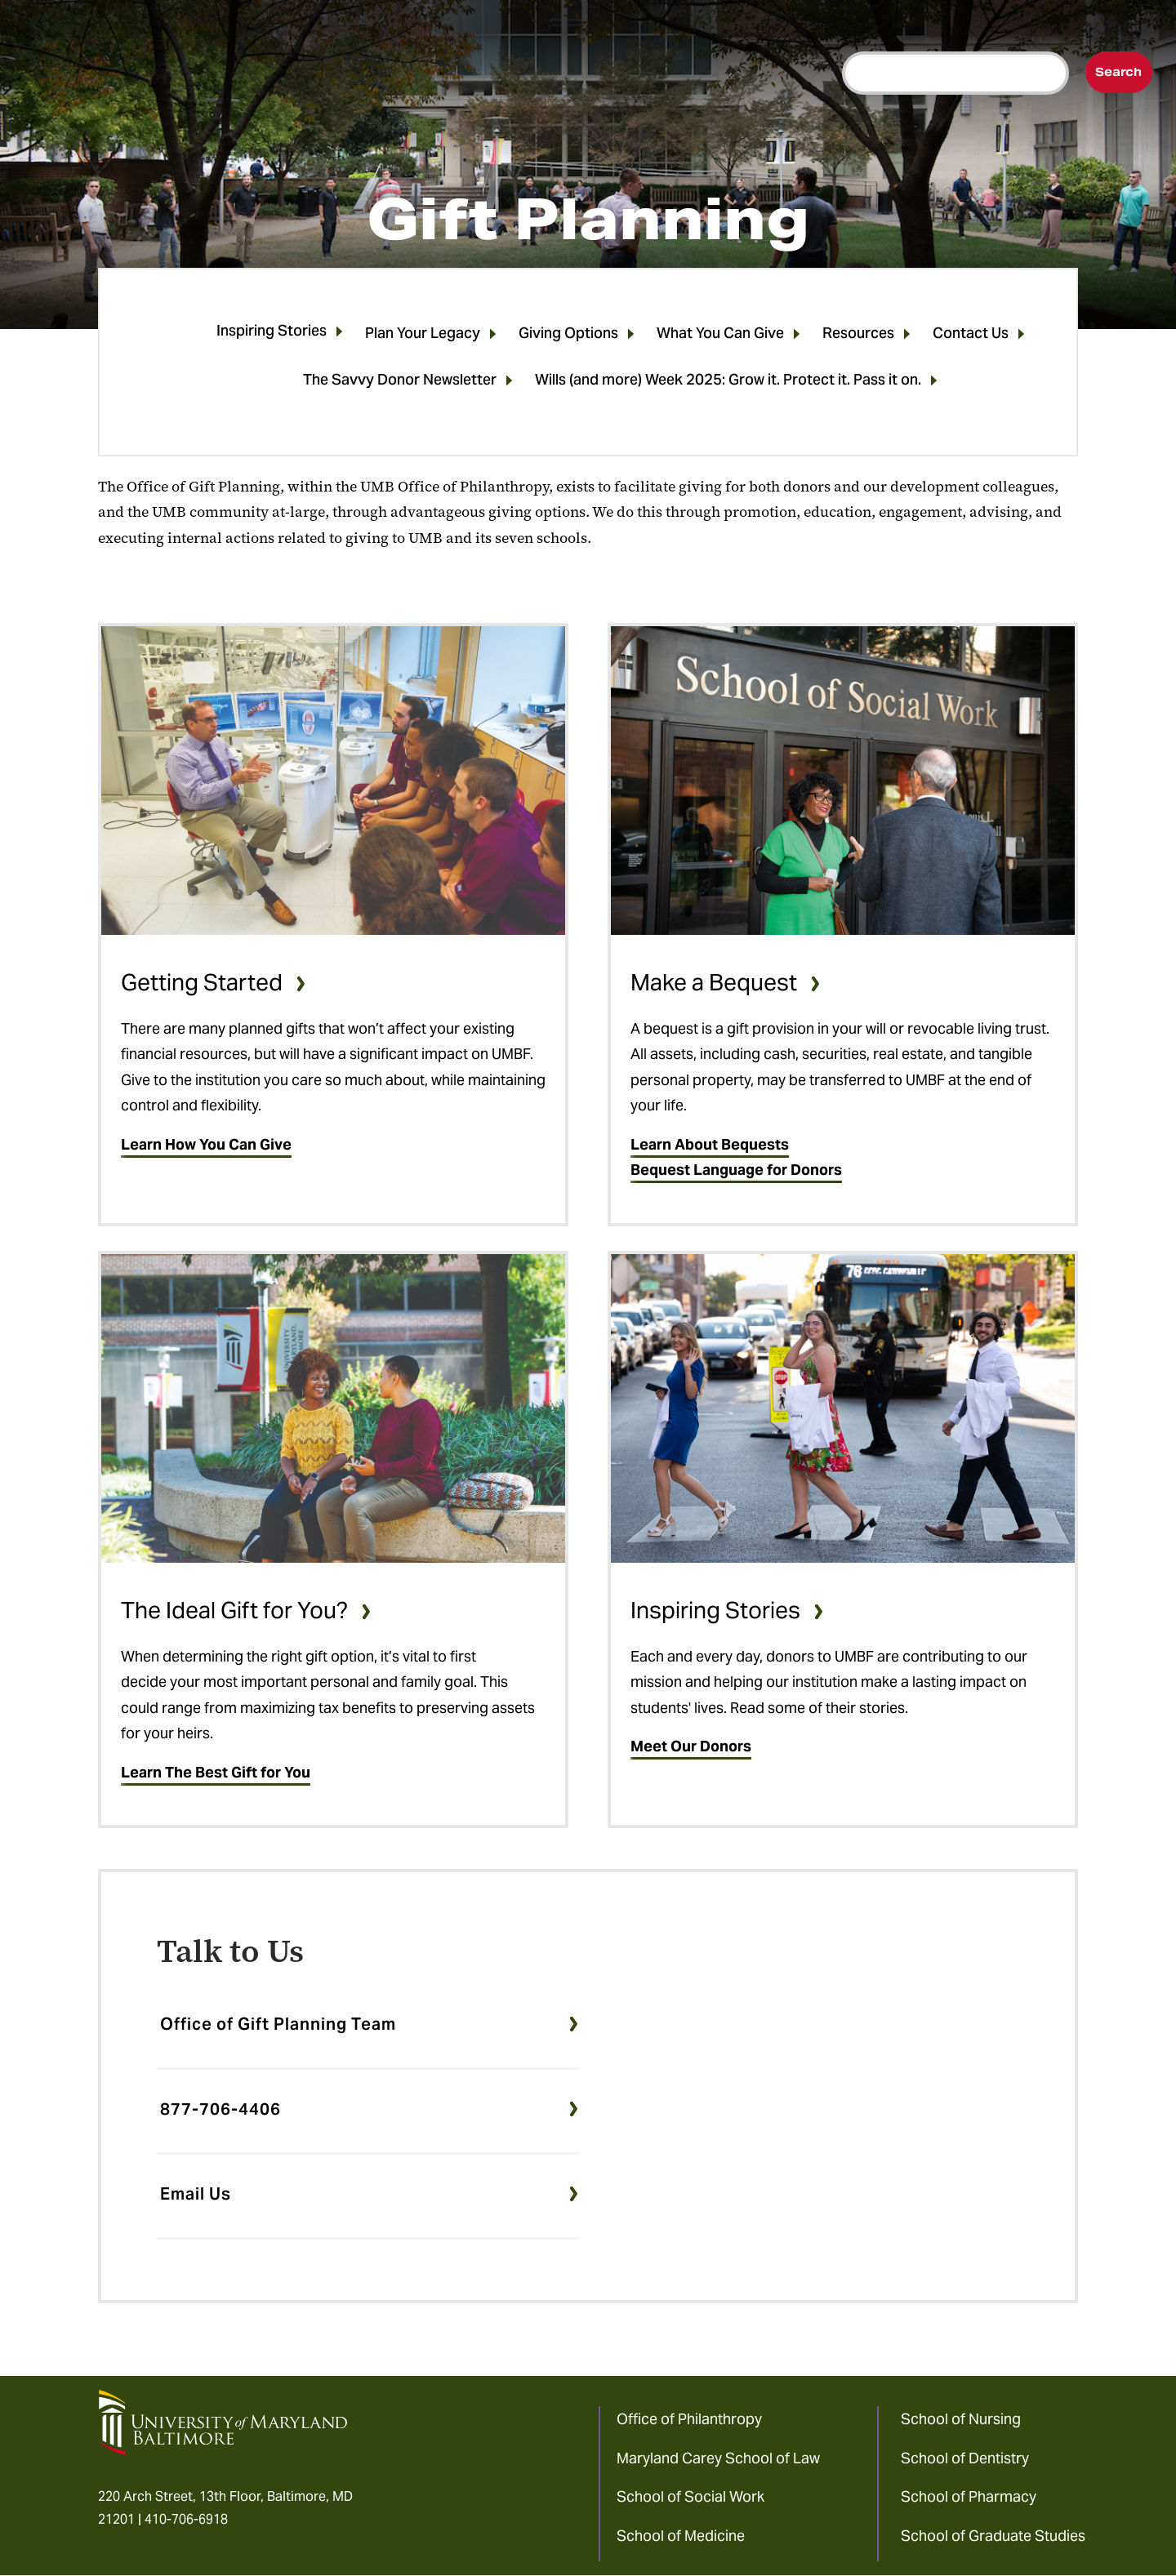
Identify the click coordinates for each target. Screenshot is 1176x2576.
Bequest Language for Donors (736, 1169)
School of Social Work (690, 2496)
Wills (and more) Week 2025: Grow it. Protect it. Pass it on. (728, 382)
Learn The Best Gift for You (215, 1772)
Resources (858, 336)
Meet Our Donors (690, 1746)
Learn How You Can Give (206, 1144)
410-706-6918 (186, 2519)
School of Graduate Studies (993, 2535)
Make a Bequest (713, 982)
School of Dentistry (965, 2458)
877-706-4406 (220, 2109)
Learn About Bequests (709, 1144)
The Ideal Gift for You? (234, 1610)
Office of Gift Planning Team (278, 2024)
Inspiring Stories (271, 333)
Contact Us (971, 336)
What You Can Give (720, 336)
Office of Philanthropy (689, 2418)
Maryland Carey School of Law (718, 2458)
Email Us (195, 2194)
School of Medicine (681, 2535)
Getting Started (202, 982)
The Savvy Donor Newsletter (400, 382)
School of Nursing (961, 2418)
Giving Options (568, 336)
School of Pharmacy (968, 2496)
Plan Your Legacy (422, 336)
